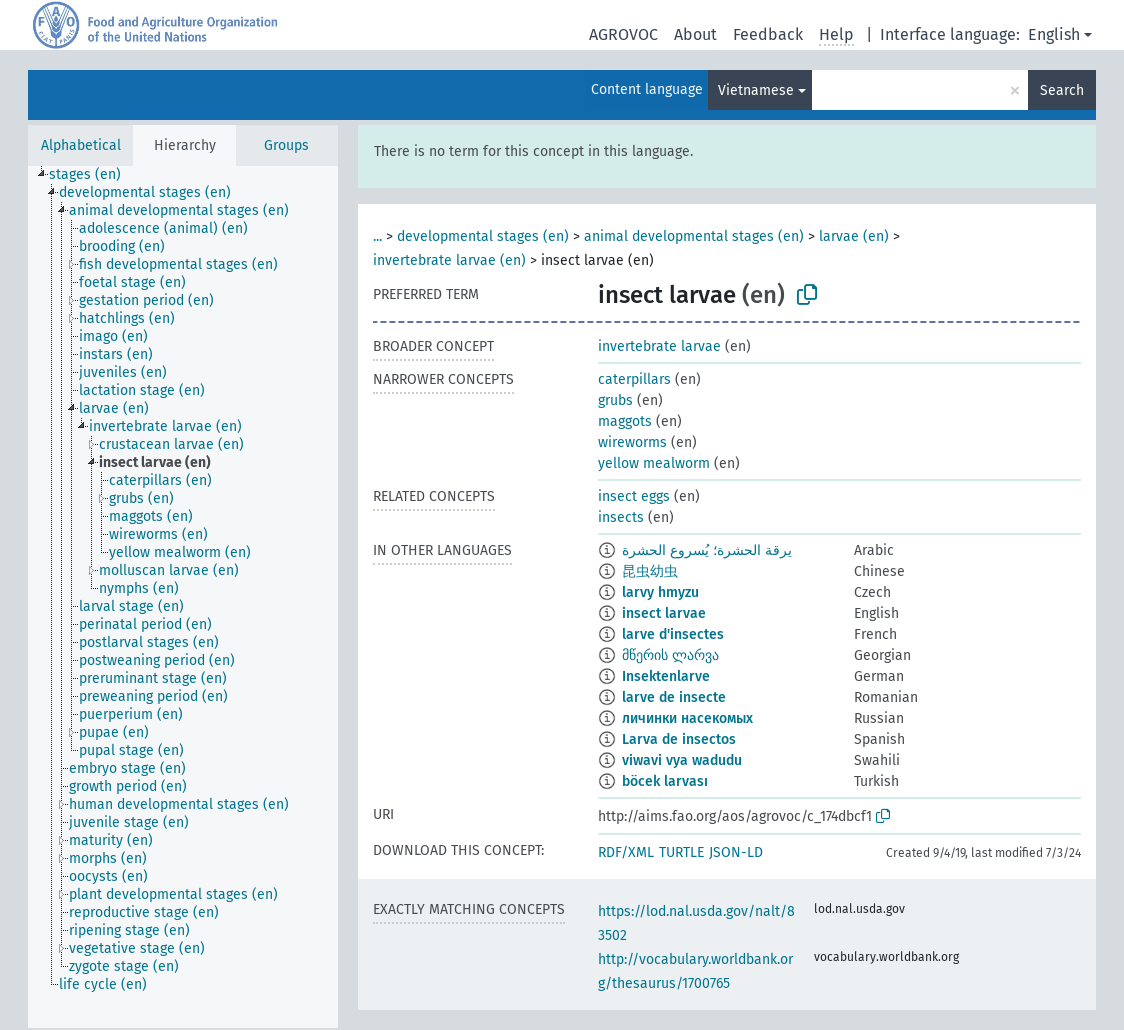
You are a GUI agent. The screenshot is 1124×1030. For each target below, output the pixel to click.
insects (621, 517)
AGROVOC (623, 34)
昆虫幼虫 (650, 571)
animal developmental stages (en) (694, 236)
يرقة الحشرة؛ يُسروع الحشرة (707, 550)
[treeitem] (93, 175)
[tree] (183, 597)
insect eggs (634, 496)
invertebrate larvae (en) (449, 260)
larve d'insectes (673, 634)
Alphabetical (81, 145)
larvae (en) (854, 236)
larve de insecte (674, 697)
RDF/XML (626, 852)
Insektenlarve (666, 676)
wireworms (632, 442)
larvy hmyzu (660, 592)
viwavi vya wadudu (682, 760)
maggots (625, 421)
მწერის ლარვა (670, 655)
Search (1062, 90)
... (377, 236)
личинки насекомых (687, 718)
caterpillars (634, 379)
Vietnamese (756, 90)
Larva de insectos (679, 739)
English (1054, 34)
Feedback (768, 34)
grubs (615, 400)
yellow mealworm (654, 463)
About (695, 34)
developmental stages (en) (483, 236)
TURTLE (681, 852)
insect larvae (664, 613)
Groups (286, 145)
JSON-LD (736, 852)
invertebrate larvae (659, 346)
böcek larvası (665, 781)
